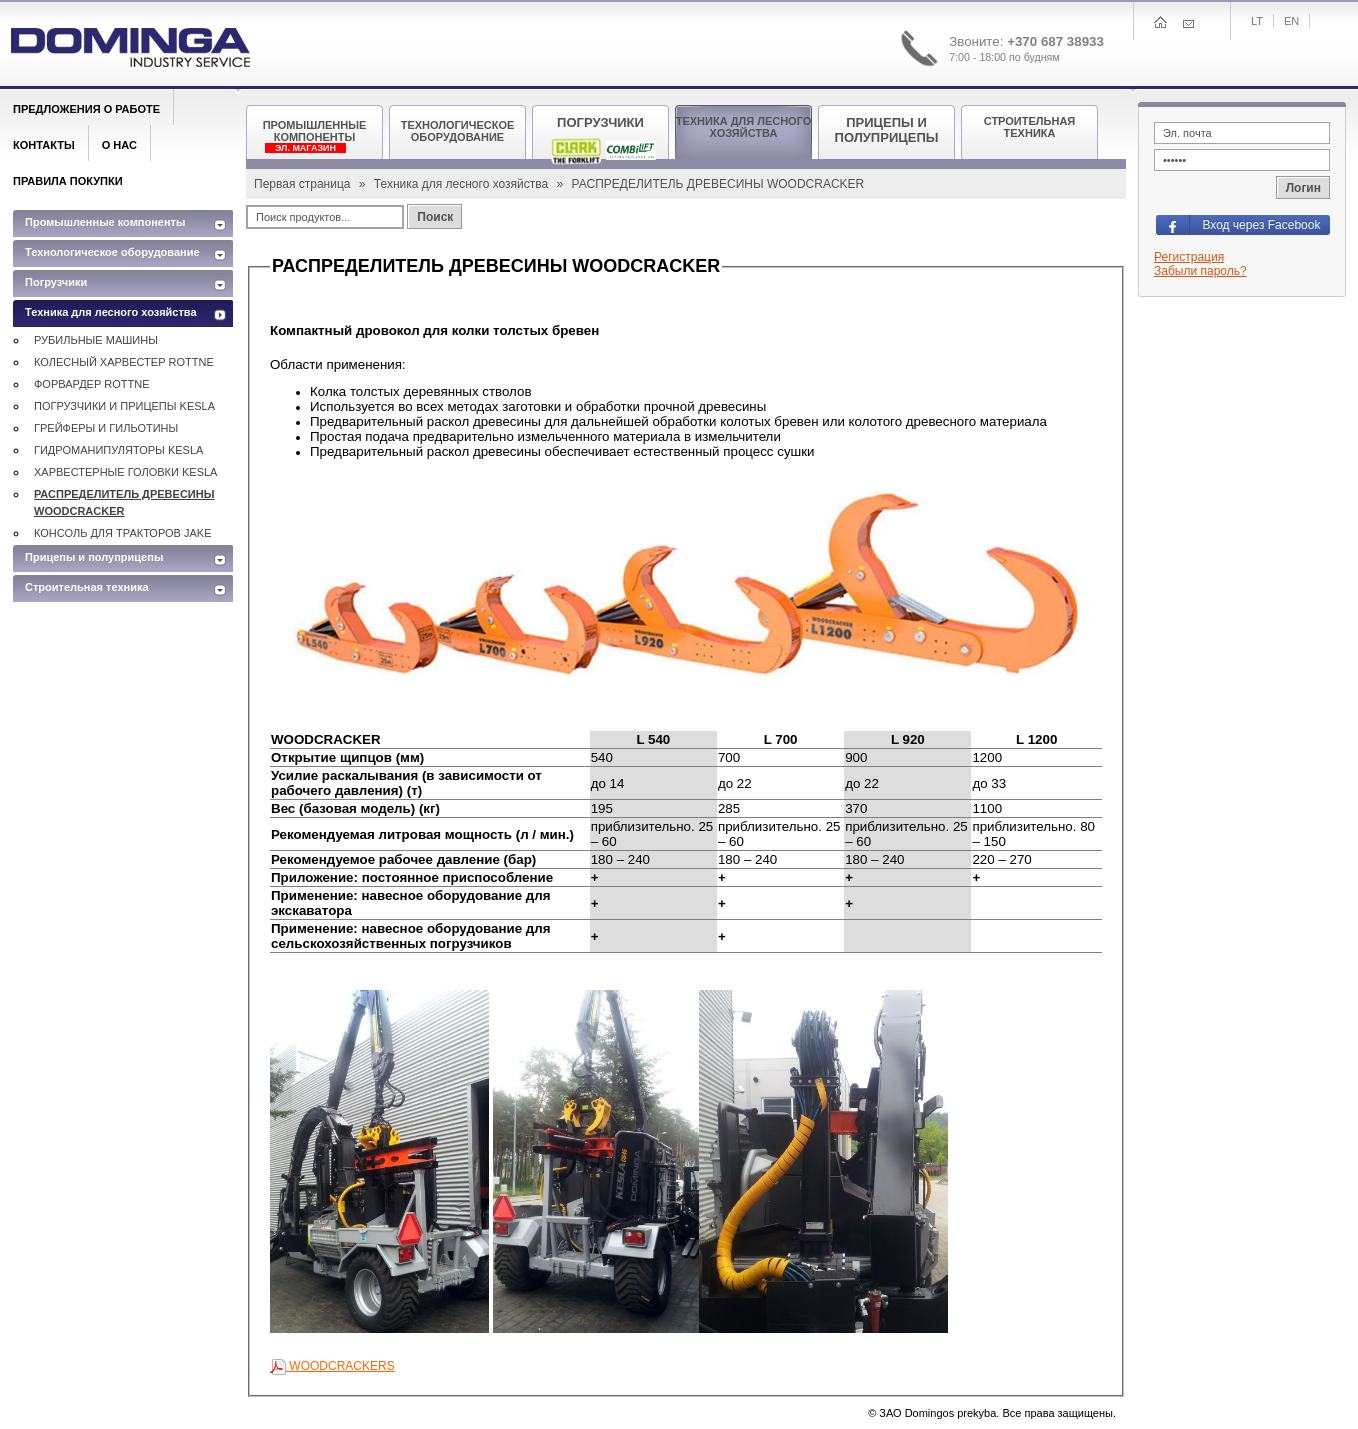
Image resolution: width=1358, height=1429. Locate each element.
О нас (119, 145)
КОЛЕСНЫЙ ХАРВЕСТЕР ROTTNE (124, 362)
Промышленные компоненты (105, 222)
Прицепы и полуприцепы (94, 557)
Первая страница (304, 184)
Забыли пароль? (1200, 271)
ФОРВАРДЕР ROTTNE (92, 384)
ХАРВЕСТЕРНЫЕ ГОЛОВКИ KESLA (125, 472)
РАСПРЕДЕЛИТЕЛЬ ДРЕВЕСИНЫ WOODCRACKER (124, 502)
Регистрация (1189, 257)
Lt (1257, 21)
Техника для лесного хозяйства (463, 184)
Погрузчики (56, 282)
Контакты (44, 145)
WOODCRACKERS (332, 1366)
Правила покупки (68, 181)
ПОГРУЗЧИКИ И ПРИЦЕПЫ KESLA (124, 406)
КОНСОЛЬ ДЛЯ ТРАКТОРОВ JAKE (122, 533)
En (1291, 21)
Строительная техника (87, 587)
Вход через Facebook (1261, 225)
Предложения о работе (86, 109)
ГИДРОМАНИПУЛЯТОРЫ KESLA (118, 450)
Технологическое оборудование (112, 252)
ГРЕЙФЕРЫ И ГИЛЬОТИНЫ (106, 428)
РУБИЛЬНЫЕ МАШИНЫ (96, 340)
